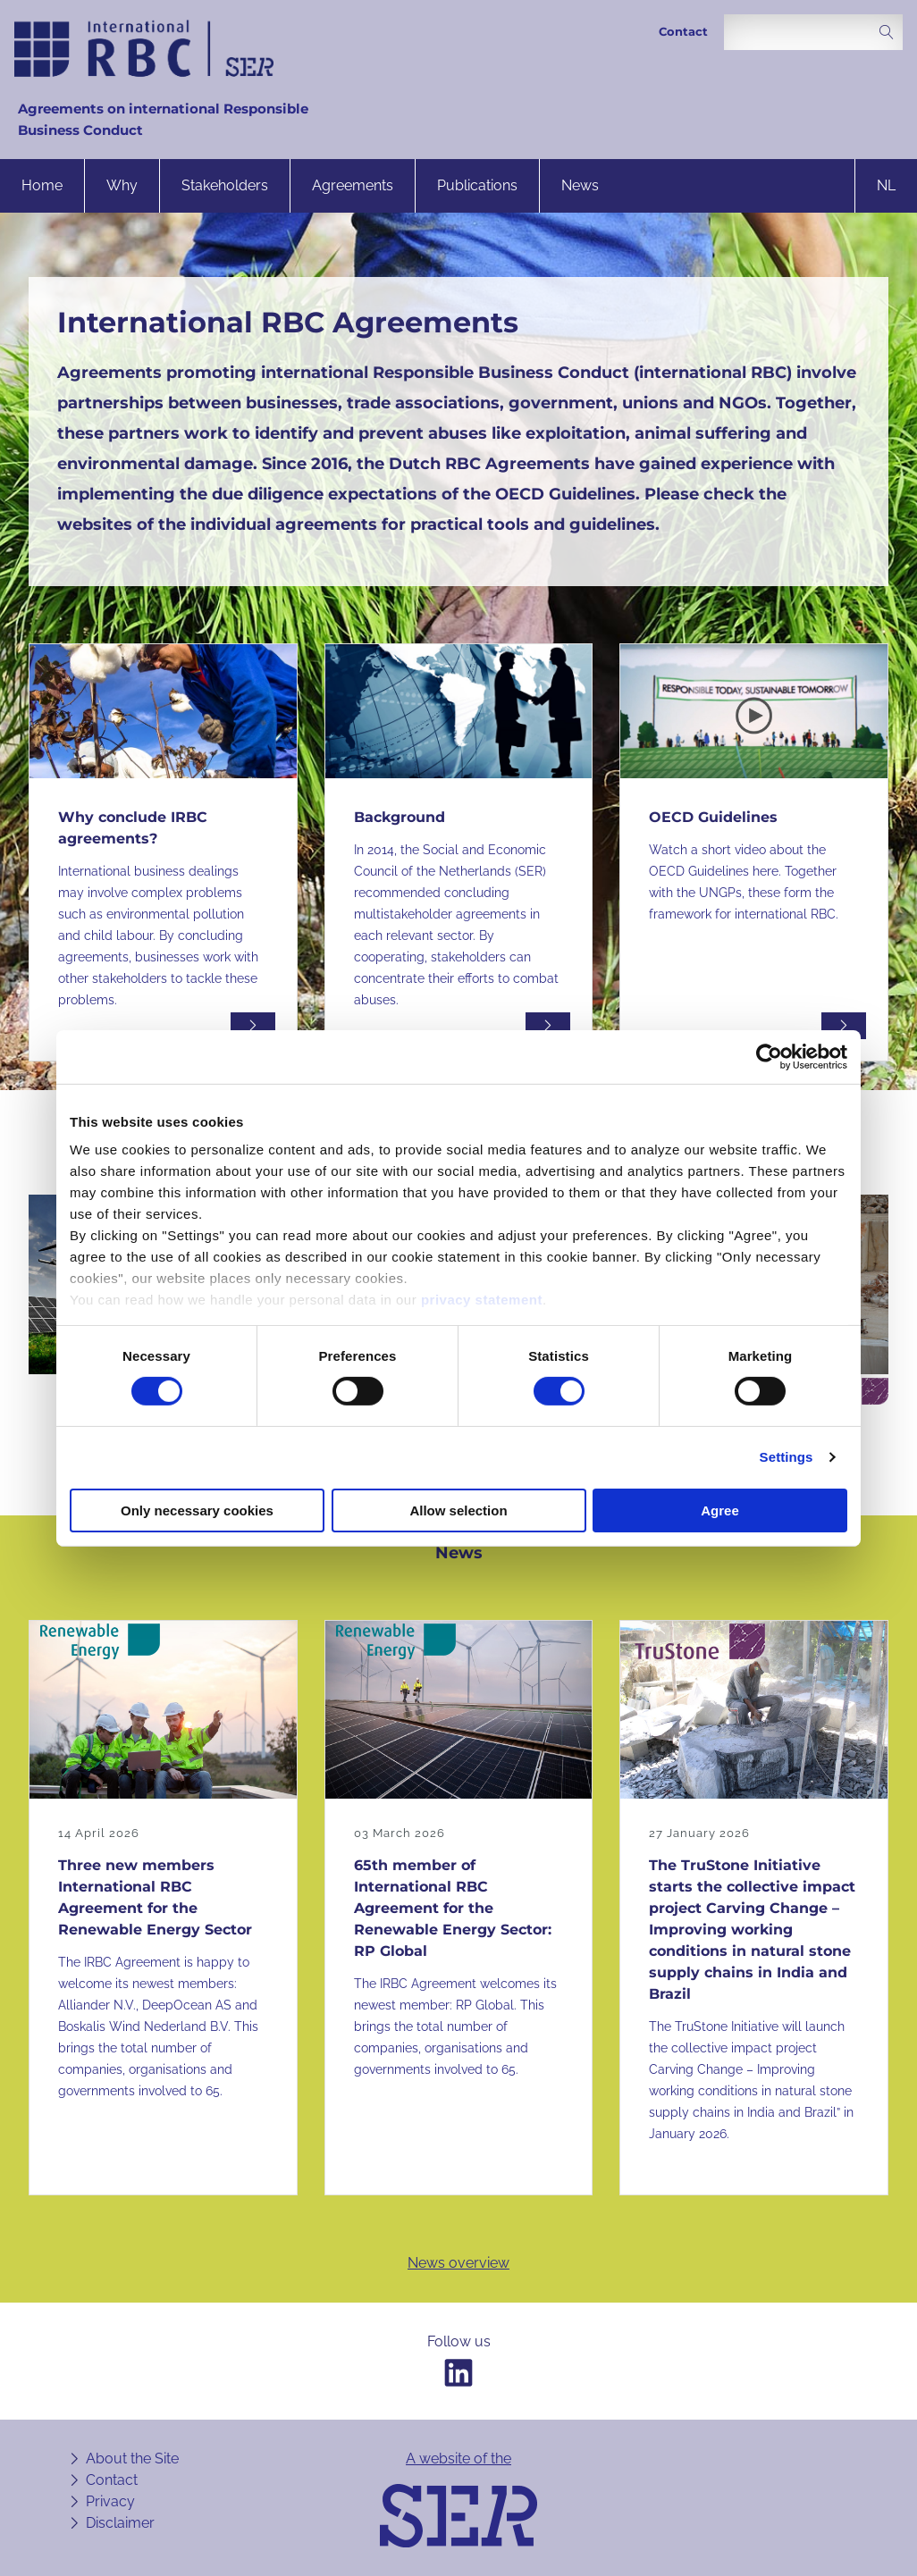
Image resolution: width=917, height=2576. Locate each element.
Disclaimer (120, 2522)
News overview (458, 2262)
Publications (477, 185)
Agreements (352, 185)
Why (122, 185)
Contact (683, 31)
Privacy (110, 2501)
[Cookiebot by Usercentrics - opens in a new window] (769, 1056)
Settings (786, 1456)
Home (42, 185)
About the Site (132, 2458)
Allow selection (458, 1510)
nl (886, 185)
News (580, 185)
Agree (720, 1510)
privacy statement (482, 1299)
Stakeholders (224, 185)
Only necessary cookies (197, 1510)
